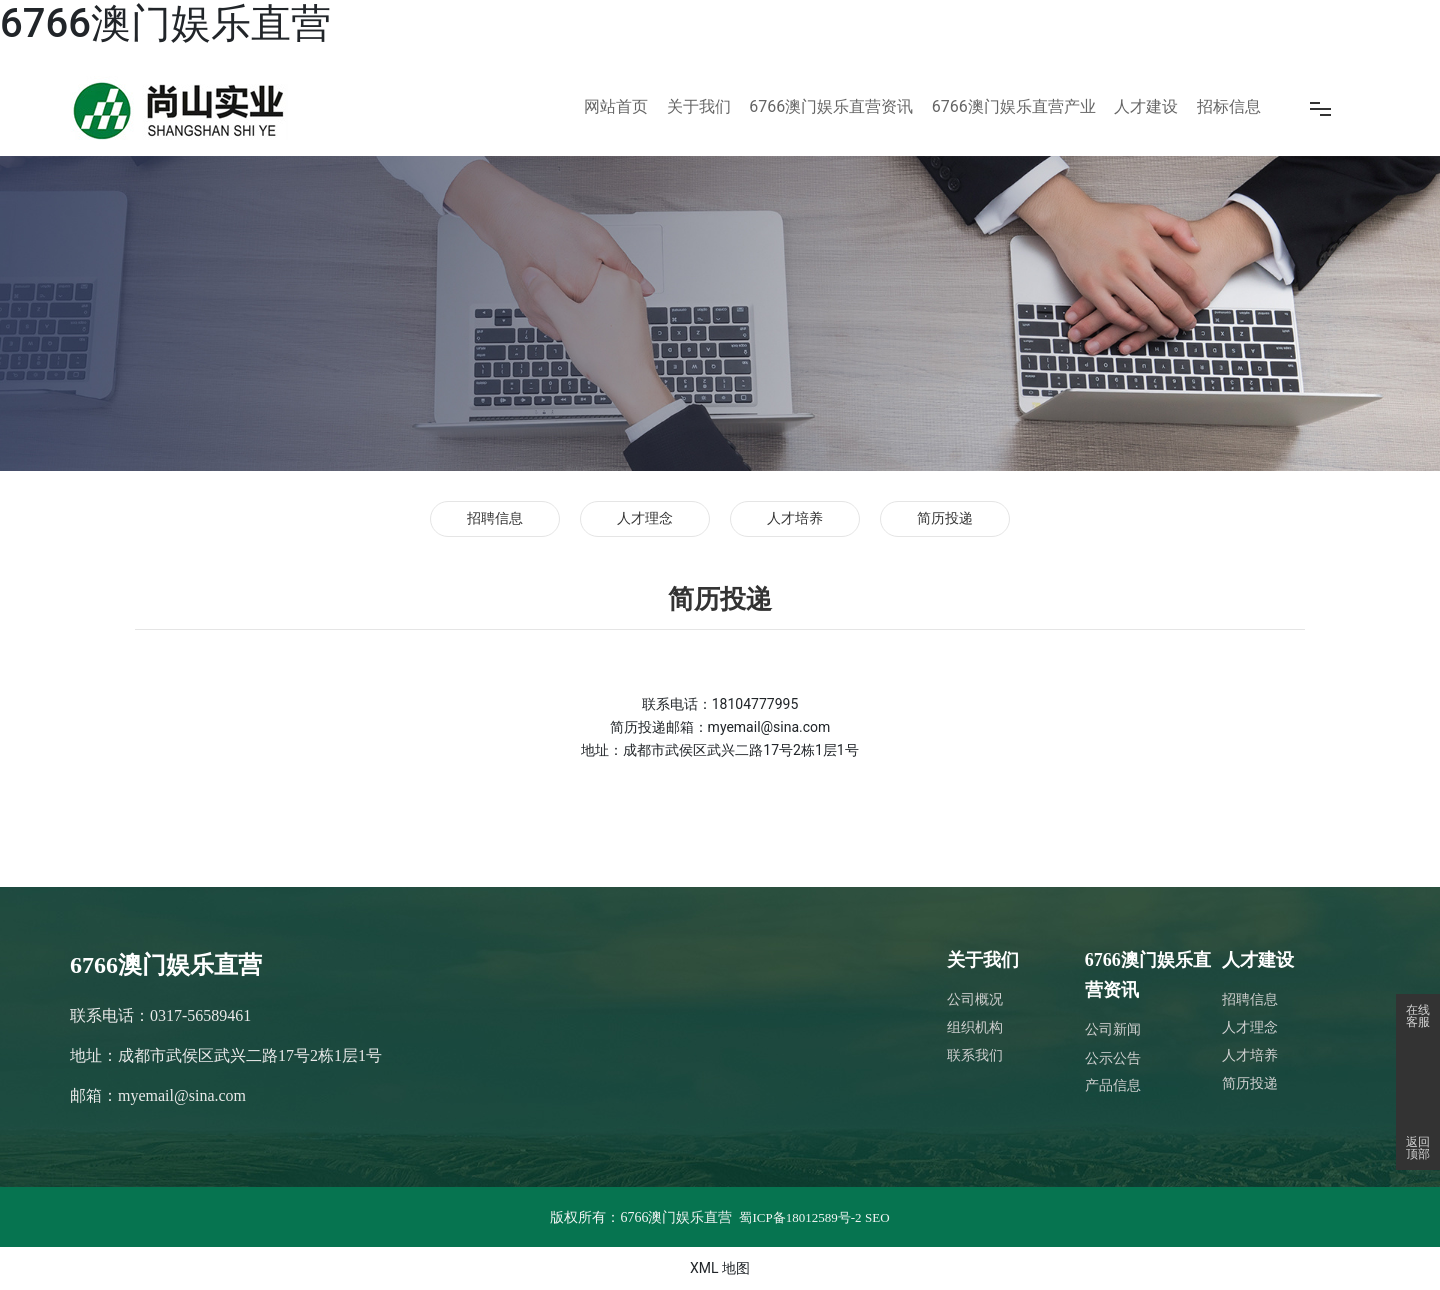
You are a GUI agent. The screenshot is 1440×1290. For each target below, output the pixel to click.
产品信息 (1113, 1085)
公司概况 (975, 999)
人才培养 (795, 518)
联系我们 (975, 1055)
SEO (877, 1217)
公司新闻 (1113, 1029)
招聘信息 (495, 518)
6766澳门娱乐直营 (165, 23)
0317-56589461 (200, 1015)
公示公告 (1113, 1058)
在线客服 (1418, 1016)
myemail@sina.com (182, 1095)
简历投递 (945, 518)
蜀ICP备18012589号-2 (800, 1217)
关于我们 (983, 960)
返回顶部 (1418, 1148)
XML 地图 (720, 1268)
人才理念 (645, 518)
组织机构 (975, 1027)
